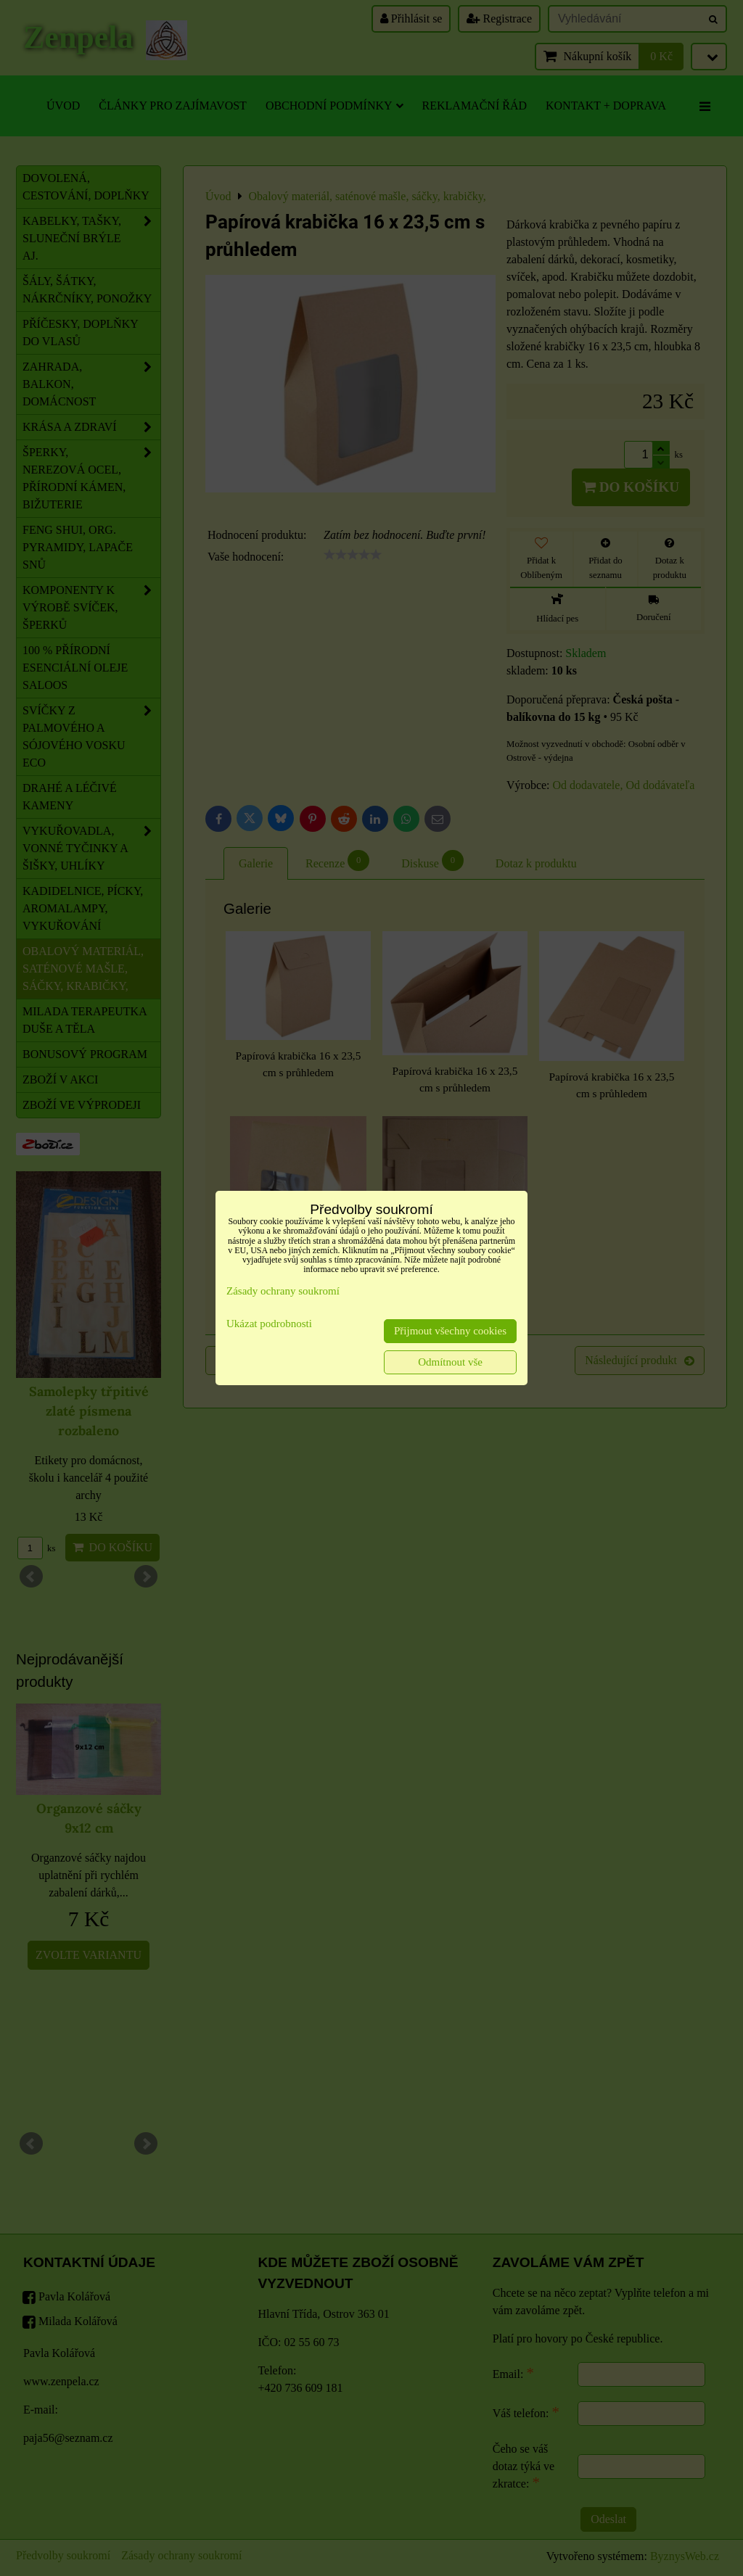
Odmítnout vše (450, 1362)
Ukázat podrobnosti (269, 1323)
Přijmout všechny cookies (450, 1331)
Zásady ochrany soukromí (283, 1291)
